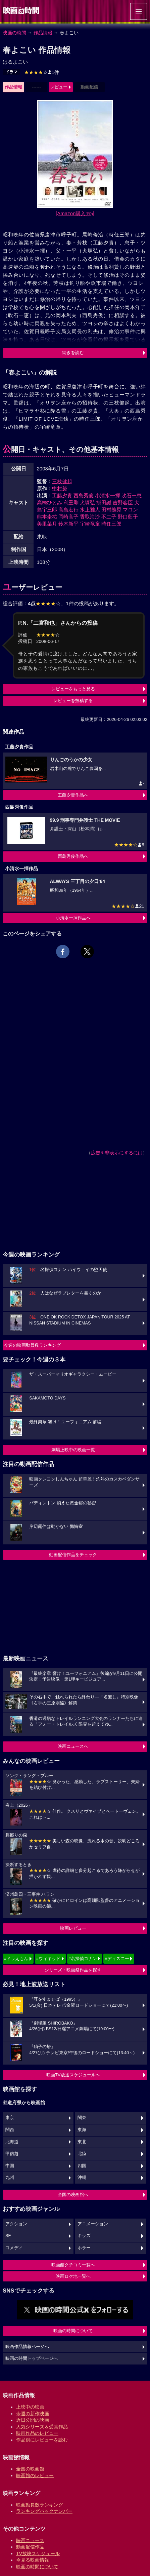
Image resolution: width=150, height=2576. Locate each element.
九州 (9, 2177)
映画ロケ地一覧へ (73, 2276)
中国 (9, 2165)
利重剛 (71, 502)
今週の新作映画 (32, 2413)
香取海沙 (90, 517)
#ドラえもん (16, 1958)
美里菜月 (47, 524)
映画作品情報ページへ (27, 2346)
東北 (82, 2142)
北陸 (82, 2153)
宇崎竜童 (90, 524)
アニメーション (93, 2224)
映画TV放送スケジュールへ (73, 2074)
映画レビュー (73, 1928)
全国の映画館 (30, 2468)
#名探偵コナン (82, 1958)
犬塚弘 (87, 502)
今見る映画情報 (32, 2560)
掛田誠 (103, 502)
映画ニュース (30, 2540)
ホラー (84, 2247)
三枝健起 (62, 481)
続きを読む (73, 352)
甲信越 (11, 2153)
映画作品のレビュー (37, 2433)
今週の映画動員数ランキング (32, 1345)
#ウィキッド (48, 1958)
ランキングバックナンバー (44, 2511)
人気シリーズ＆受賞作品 (42, 2426)
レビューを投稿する (73, 700)
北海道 (11, 2142)
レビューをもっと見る (73, 688)
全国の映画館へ (73, 2194)
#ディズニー (117, 1958)
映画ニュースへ (73, 1746)
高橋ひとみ (49, 502)
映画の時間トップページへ (31, 2358)
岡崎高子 (68, 517)
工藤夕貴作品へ (73, 795)
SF (8, 2235)
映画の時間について (73, 2330)
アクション (16, 2224)
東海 (82, 2129)
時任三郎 (111, 524)
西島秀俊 (83, 495)
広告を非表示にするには (117, 1152)
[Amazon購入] (75, 213)
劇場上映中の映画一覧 (73, 1449)
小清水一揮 (107, 495)
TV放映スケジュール (38, 2553)
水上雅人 (90, 509)
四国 (82, 2165)
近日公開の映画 (32, 2420)
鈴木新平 (68, 524)
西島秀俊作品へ (73, 856)
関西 (9, 2129)
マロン (130, 509)
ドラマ (11, 72)
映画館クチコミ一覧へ (73, 2264)
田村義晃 (111, 509)
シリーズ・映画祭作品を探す (73, 1969)
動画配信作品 (30, 2546)
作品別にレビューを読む (42, 2440)
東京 (9, 2117)
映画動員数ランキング (39, 2504)
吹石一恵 (131, 495)
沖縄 (82, 2177)
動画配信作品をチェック (73, 1554)
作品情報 (43, 32)
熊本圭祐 (47, 517)
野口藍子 (128, 517)
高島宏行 (68, 509)
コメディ (14, 2247)
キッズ (84, 2235)
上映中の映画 (30, 2407)
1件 (41, 72)
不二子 (108, 517)
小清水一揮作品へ (73, 917)
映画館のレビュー (35, 2475)
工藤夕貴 (62, 495)
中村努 (59, 488)
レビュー (58, 86)
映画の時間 (14, 32)
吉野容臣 (123, 502)
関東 (82, 2117)
